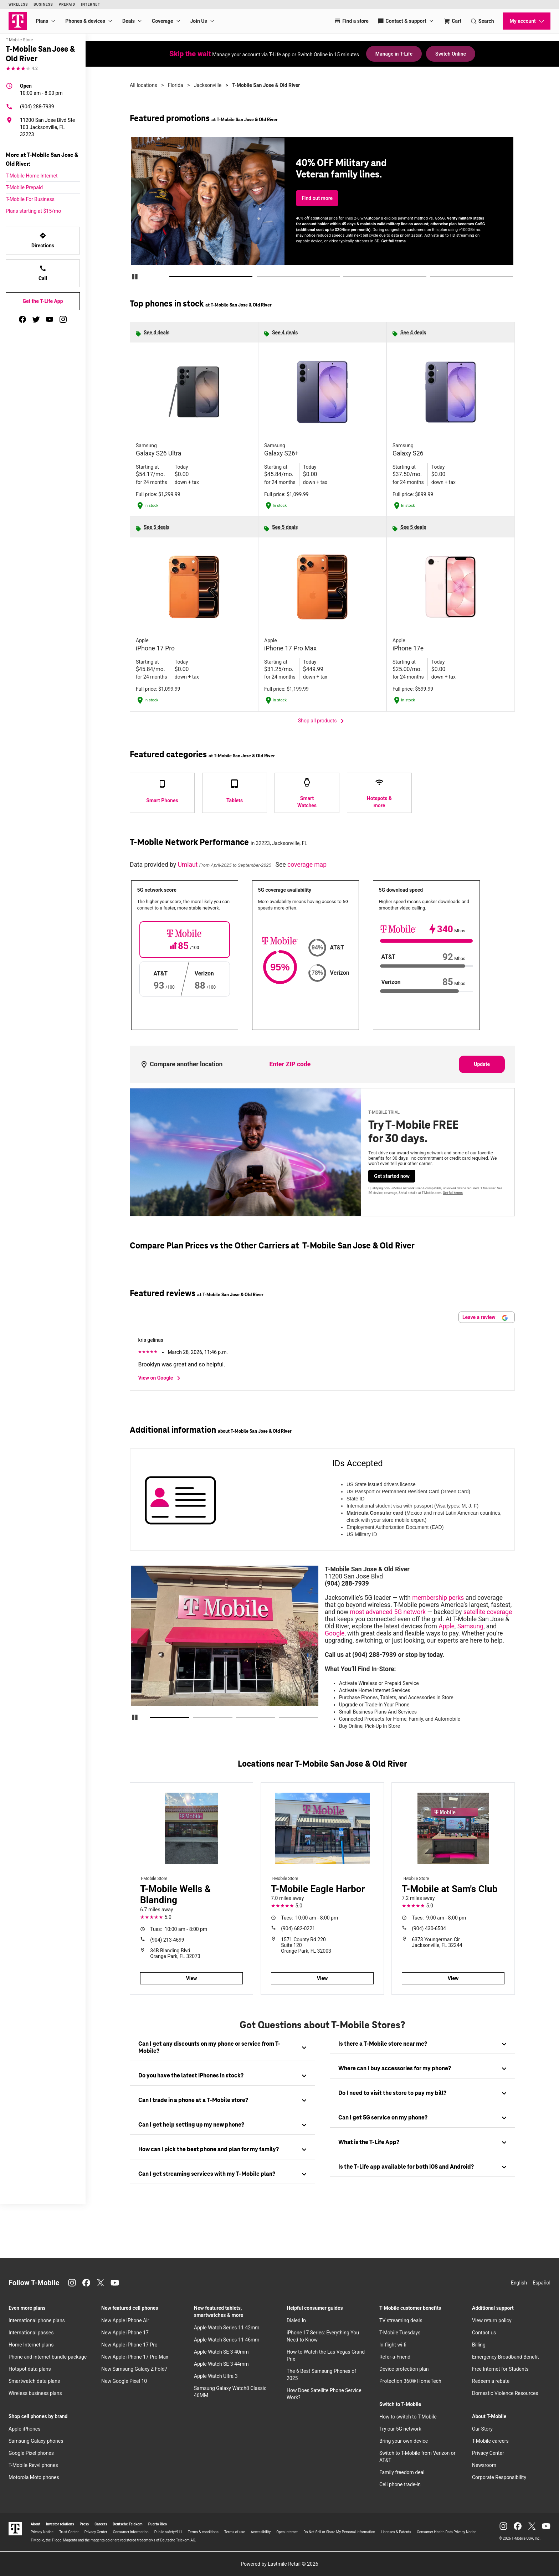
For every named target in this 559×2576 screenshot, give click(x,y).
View (191, 1978)
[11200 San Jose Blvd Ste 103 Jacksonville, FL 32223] (43, 127)
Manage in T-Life (393, 54)
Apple (447, 1626)
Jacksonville (207, 85)
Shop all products (322, 721)
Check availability (321, 214)
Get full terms (412, 236)
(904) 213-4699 (167, 1940)
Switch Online (450, 54)
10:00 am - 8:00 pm (41, 89)
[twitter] (36, 319)
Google (334, 1633)
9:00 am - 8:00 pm (439, 1918)
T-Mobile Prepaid (24, 187)
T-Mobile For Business (30, 199)
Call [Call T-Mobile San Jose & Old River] (43, 273)
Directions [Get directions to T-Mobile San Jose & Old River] (43, 240)
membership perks (438, 1597)
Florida (175, 85)
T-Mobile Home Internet (32, 176)
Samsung (470, 1626)
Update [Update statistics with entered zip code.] (482, 1064)
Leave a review (485, 1317)
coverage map (307, 864)
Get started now (392, 1176)
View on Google (160, 1378)
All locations (143, 85)
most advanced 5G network (388, 1612)
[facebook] (22, 319)
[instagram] (63, 319)
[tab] (222, 2048)
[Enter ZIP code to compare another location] (290, 1064)
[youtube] (49, 319)
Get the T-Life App (42, 301)
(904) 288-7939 (30, 106)
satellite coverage (487, 1612)
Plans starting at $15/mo (33, 211)
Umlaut (188, 864)
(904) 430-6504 (429, 1928)
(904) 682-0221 (298, 1928)
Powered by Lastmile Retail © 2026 (279, 2564)
